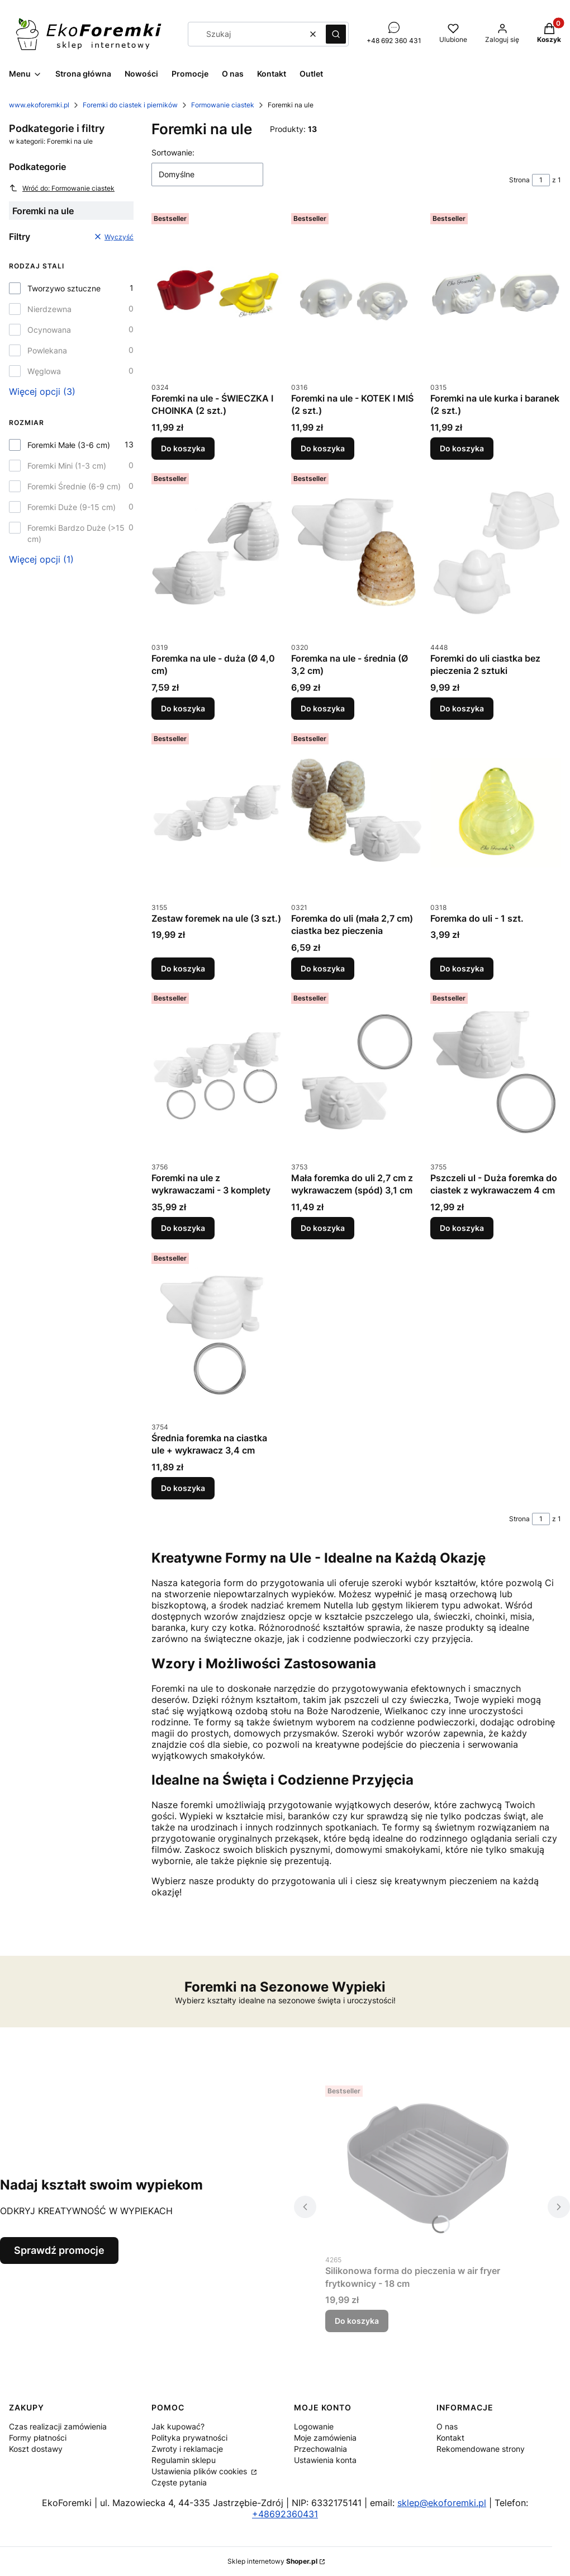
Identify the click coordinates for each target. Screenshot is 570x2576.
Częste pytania (179, 2482)
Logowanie (314, 2426)
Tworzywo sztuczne (64, 288)
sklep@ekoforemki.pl (441, 2502)
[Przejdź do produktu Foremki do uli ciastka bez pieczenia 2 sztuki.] (495, 552)
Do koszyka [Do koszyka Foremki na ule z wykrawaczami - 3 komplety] (183, 1228)
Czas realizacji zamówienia (58, 2426)
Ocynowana (49, 329)
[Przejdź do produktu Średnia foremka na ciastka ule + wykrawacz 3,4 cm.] (216, 1332)
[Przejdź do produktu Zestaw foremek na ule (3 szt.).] (216, 813)
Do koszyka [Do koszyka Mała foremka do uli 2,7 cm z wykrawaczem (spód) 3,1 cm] (323, 1228)
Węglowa (44, 371)
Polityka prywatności (189, 2437)
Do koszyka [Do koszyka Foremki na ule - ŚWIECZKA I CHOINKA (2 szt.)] (183, 448)
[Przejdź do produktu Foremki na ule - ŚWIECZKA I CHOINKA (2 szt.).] (216, 292)
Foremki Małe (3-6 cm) (68, 445)
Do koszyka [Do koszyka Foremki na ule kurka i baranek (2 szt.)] (462, 448)
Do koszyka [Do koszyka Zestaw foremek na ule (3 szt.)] (183, 968)
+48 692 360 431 (394, 40)
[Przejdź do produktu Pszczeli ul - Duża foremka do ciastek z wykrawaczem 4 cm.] (495, 1072)
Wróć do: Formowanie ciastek (62, 187)
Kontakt (450, 2437)
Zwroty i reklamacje (187, 2449)
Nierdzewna (49, 309)
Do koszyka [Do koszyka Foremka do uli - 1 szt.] (462, 968)
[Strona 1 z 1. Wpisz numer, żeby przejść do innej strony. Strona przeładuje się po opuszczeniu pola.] (541, 180)
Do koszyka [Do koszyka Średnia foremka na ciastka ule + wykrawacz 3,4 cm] (183, 1488)
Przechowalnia (320, 2449)
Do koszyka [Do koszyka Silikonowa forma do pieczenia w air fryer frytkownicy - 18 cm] (357, 2320)
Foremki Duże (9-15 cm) (71, 507)
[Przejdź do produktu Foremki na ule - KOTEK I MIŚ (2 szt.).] (356, 292)
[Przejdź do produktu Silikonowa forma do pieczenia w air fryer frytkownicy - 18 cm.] (427, 2165)
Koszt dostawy (36, 2449)
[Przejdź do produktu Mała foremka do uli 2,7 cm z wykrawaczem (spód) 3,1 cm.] (356, 1072)
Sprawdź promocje (59, 2250)
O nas (447, 2426)
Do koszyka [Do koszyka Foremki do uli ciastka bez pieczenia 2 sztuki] (462, 708)
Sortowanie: (172, 152)
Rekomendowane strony (480, 2449)
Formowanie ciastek (222, 105)
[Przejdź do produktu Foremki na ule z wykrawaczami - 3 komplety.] (216, 1072)
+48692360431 (285, 2514)
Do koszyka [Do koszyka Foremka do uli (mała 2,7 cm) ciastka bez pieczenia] (323, 968)
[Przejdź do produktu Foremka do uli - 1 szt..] (495, 813)
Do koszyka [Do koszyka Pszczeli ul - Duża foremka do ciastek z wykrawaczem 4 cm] (462, 1228)
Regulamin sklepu (183, 2460)
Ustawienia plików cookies (200, 2471)
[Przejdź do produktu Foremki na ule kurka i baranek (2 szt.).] (495, 292)
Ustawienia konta (325, 2460)
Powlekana (47, 350)
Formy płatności (37, 2437)
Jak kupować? (178, 2426)
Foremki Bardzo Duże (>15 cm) (76, 533)
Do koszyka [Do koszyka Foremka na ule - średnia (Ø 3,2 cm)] (323, 708)
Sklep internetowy (272, 2561)
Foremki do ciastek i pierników (130, 105)
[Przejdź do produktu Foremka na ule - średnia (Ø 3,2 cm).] (356, 552)
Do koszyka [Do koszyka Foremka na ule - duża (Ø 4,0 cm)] (183, 708)
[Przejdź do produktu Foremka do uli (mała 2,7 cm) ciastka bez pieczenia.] (356, 813)
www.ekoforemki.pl (39, 105)
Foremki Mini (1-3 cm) (66, 465)
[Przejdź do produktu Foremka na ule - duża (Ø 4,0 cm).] (216, 552)
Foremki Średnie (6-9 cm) (74, 486)
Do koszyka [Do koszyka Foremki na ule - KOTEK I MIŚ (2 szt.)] (323, 448)
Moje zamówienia (325, 2437)
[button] (336, 34)
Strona (519, 180)
